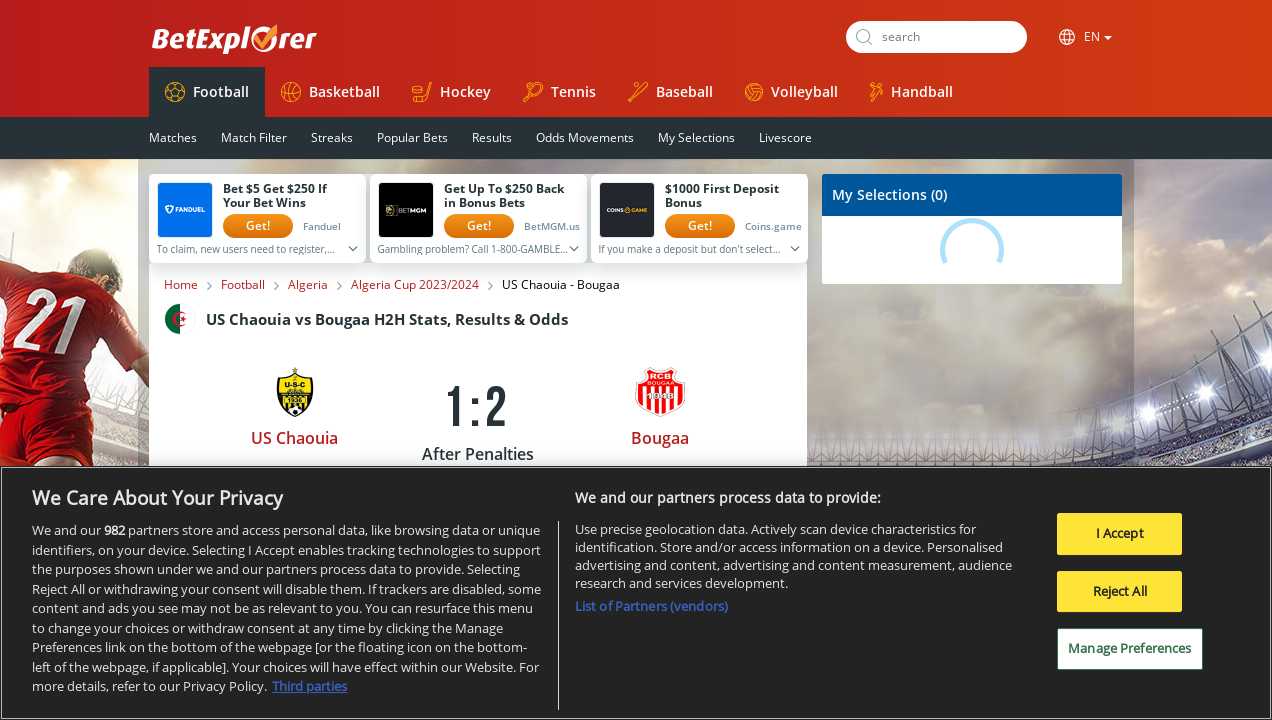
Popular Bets (412, 137)
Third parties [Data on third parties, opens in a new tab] (309, 686)
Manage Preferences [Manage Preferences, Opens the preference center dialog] (1129, 649)
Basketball (330, 92)
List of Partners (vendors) (651, 606)
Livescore (785, 137)
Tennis (559, 92)
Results (492, 137)
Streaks (332, 137)
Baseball (670, 92)
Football (207, 92)
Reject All (1120, 591)
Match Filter (254, 137)
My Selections (696, 137)
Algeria (308, 285)
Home (181, 285)
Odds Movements (585, 137)
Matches (173, 137)
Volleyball (791, 91)
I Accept (1120, 533)
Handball (911, 92)
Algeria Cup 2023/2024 (415, 285)
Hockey (451, 92)
